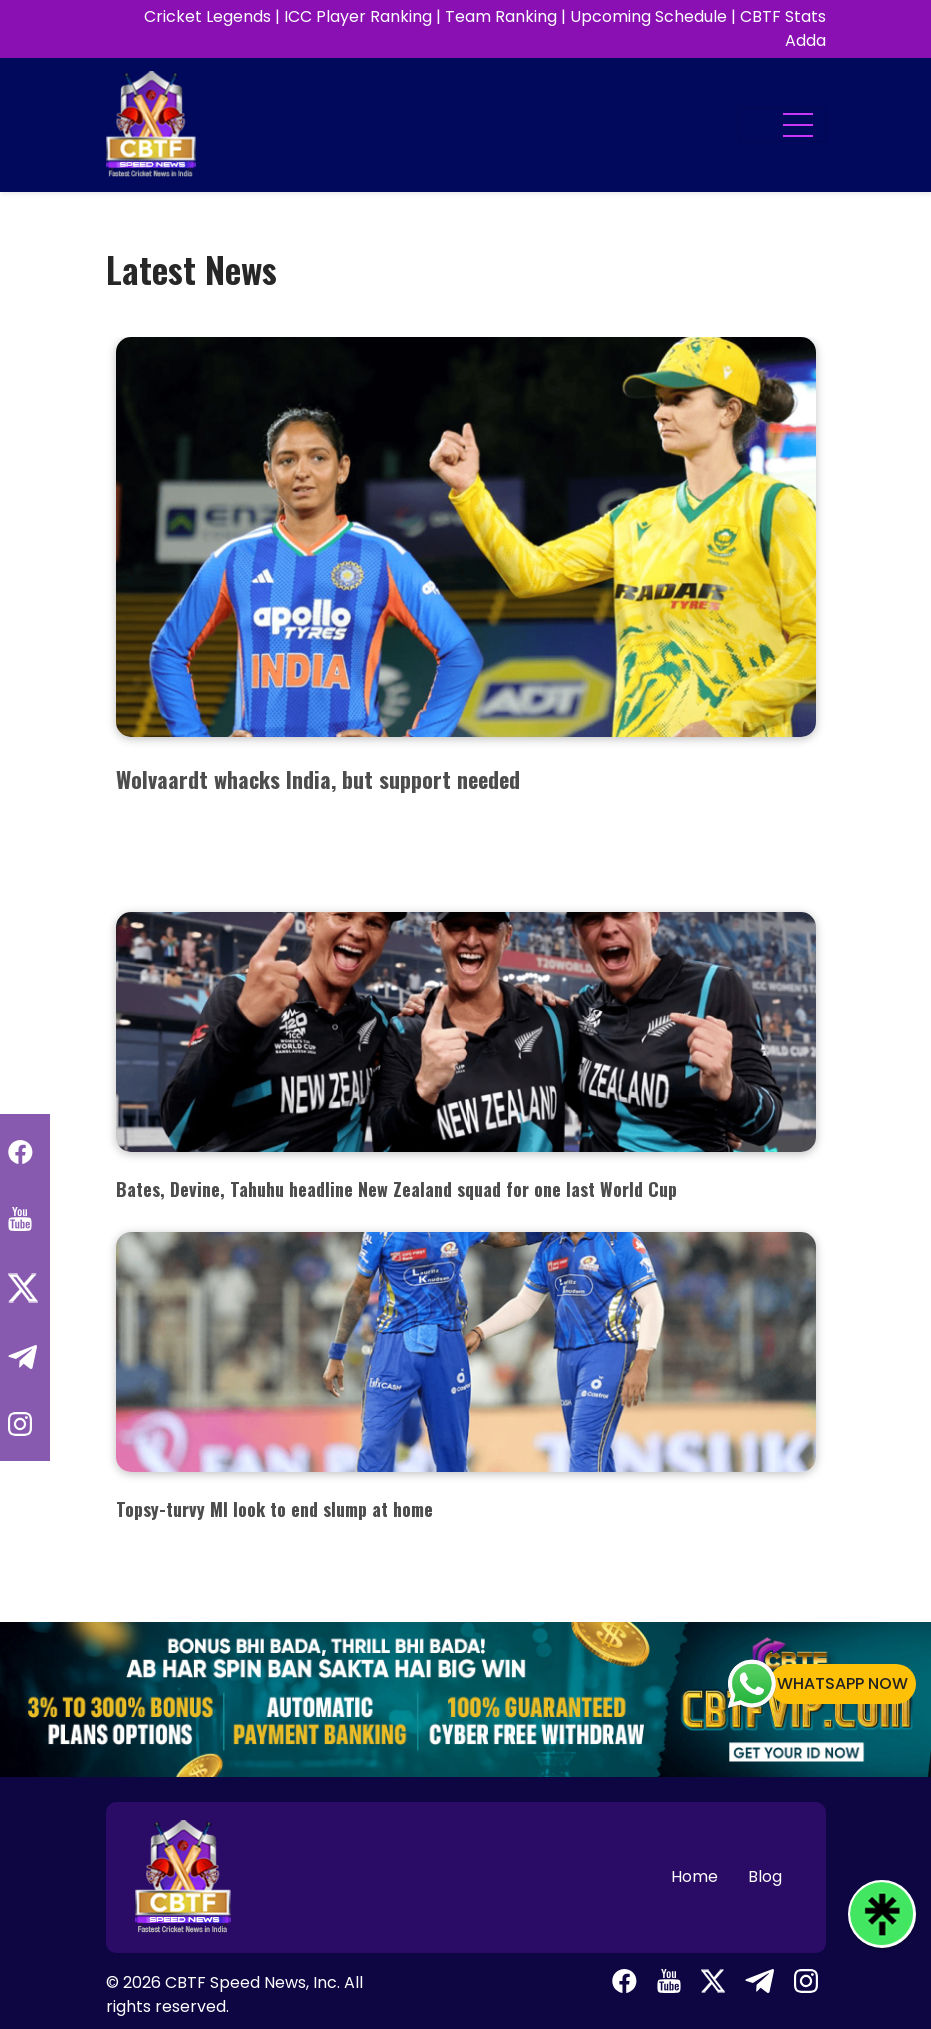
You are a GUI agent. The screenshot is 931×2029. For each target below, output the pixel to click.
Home (694, 1876)
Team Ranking (501, 16)
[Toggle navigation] (782, 125)
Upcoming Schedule (648, 16)
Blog (765, 1876)
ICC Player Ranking (358, 16)
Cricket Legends (207, 16)
